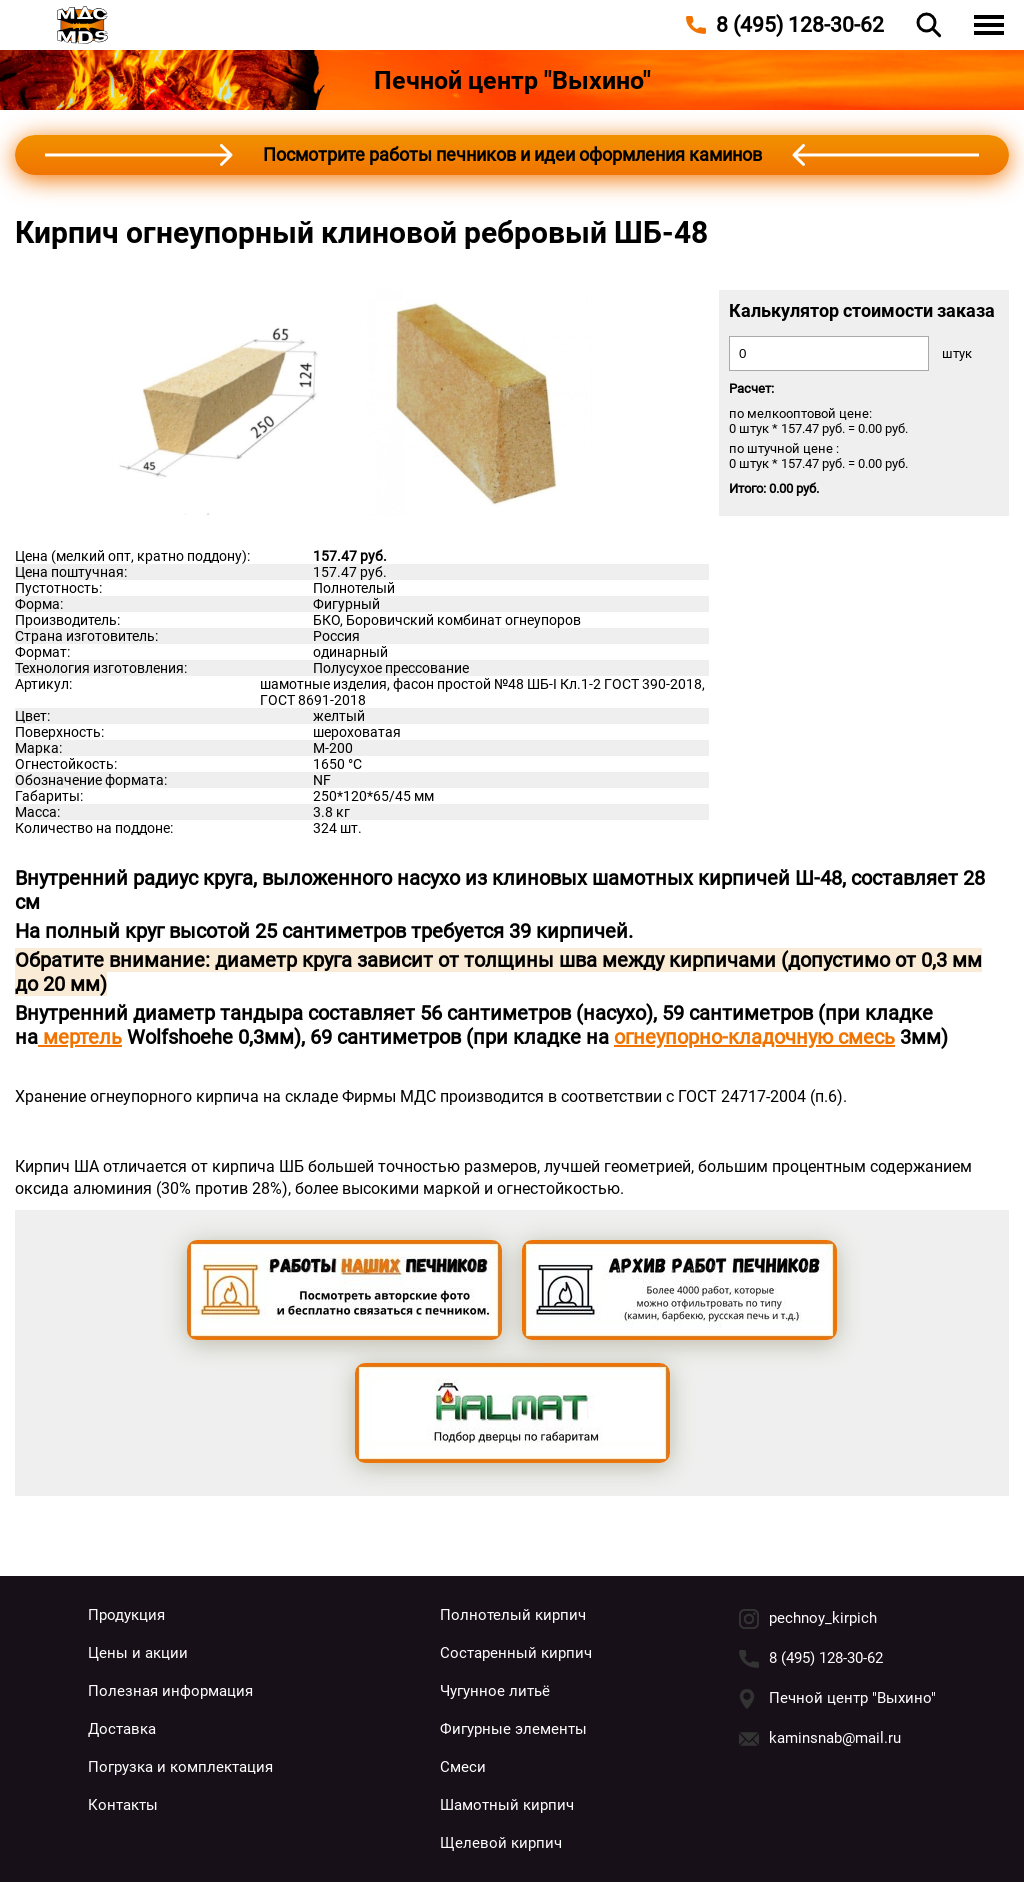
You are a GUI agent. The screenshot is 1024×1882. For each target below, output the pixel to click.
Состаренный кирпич (516, 1653)
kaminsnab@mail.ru (835, 1738)
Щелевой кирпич (501, 1843)
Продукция (126, 1615)
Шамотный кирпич (507, 1805)
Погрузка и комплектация (180, 1767)
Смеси (463, 1767)
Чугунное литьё (495, 1691)
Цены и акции (138, 1653)
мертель (80, 1037)
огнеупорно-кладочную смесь (754, 1037)
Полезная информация (170, 1691)
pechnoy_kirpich (823, 1618)
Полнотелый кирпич (513, 1615)
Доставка (122, 1729)
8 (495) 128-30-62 (826, 1658)
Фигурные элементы (513, 1729)
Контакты (123, 1805)
